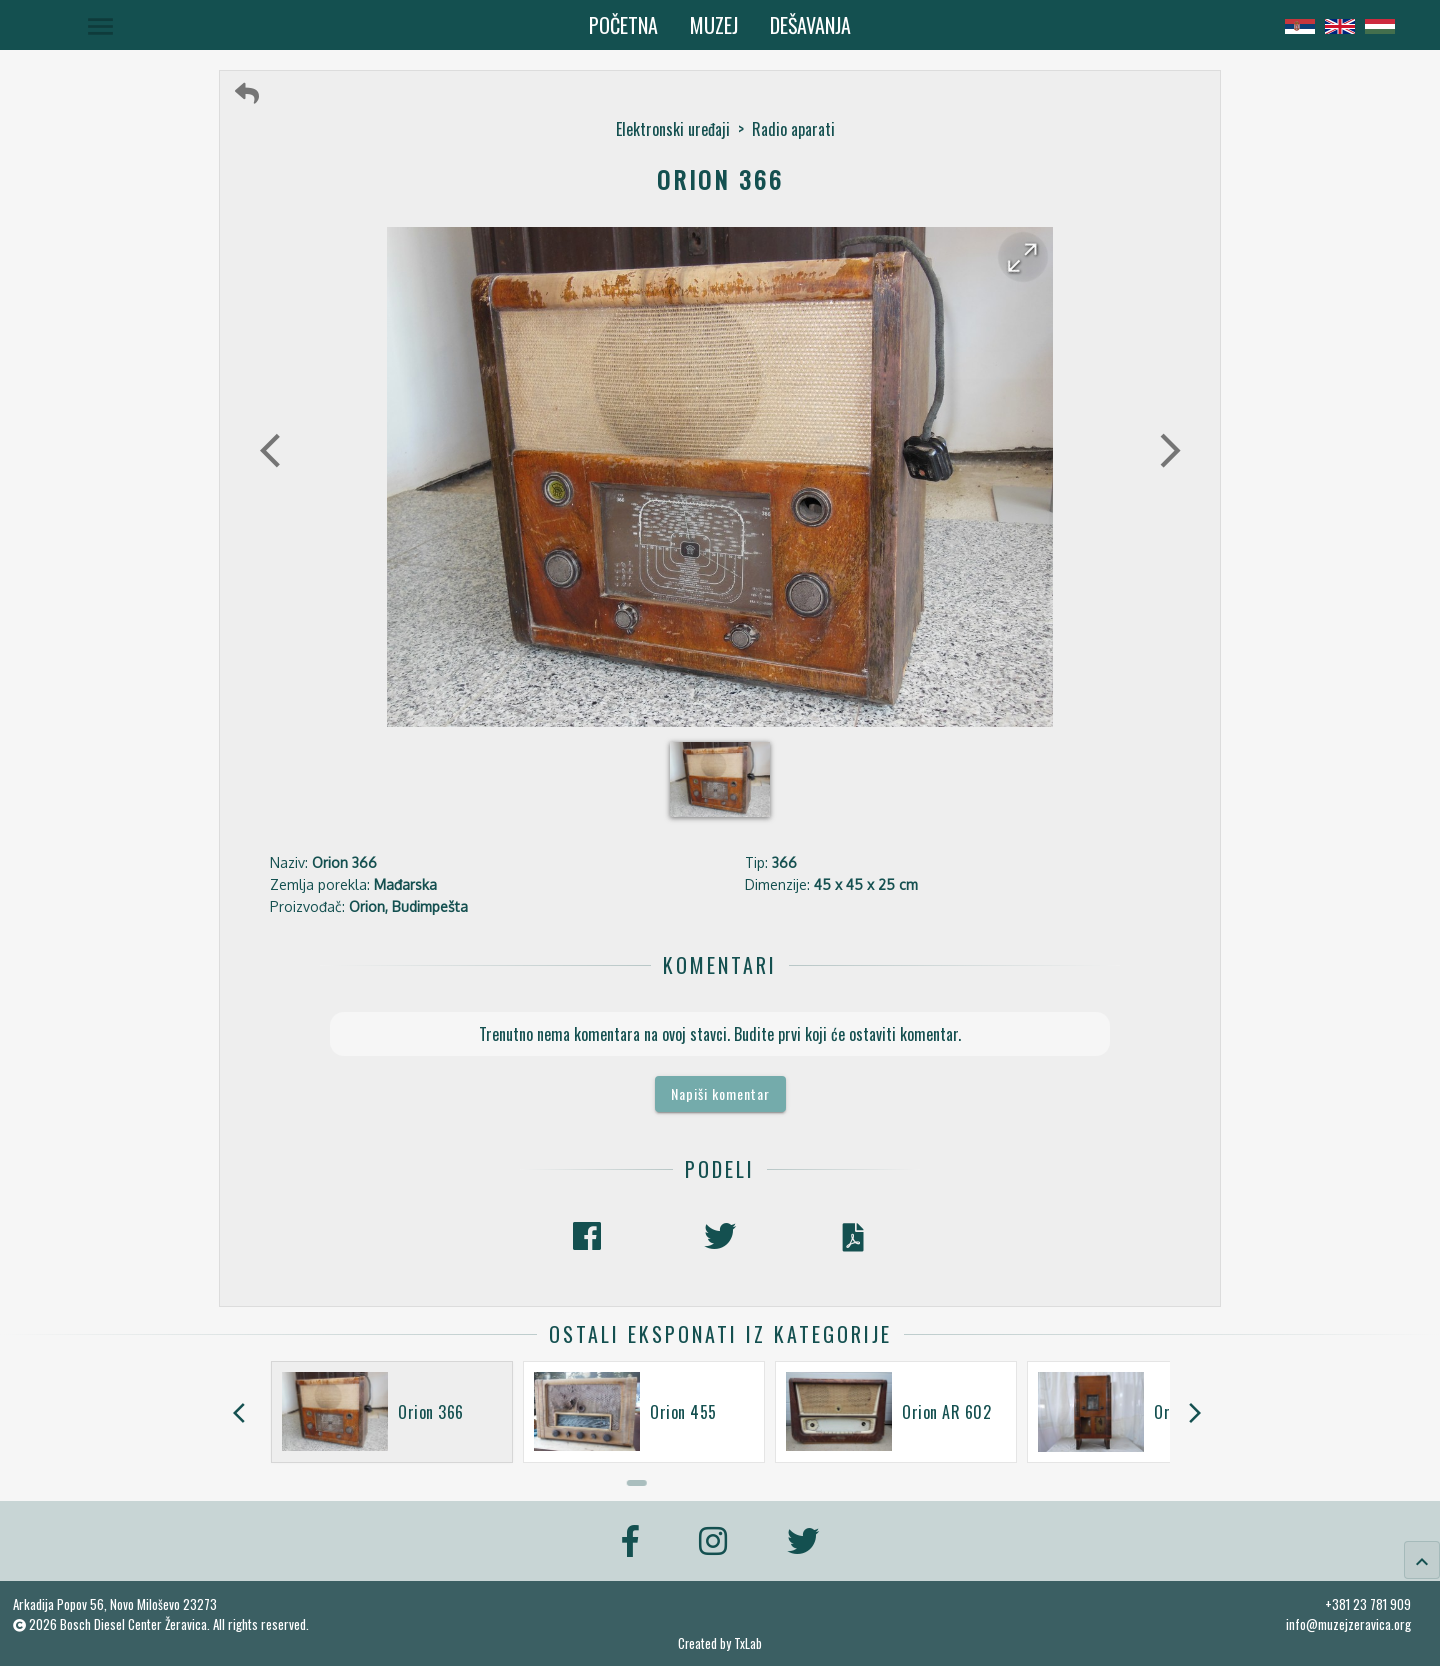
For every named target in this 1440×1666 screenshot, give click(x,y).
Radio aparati (793, 129)
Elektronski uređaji (673, 129)
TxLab (748, 1643)
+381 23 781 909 (1368, 1604)
